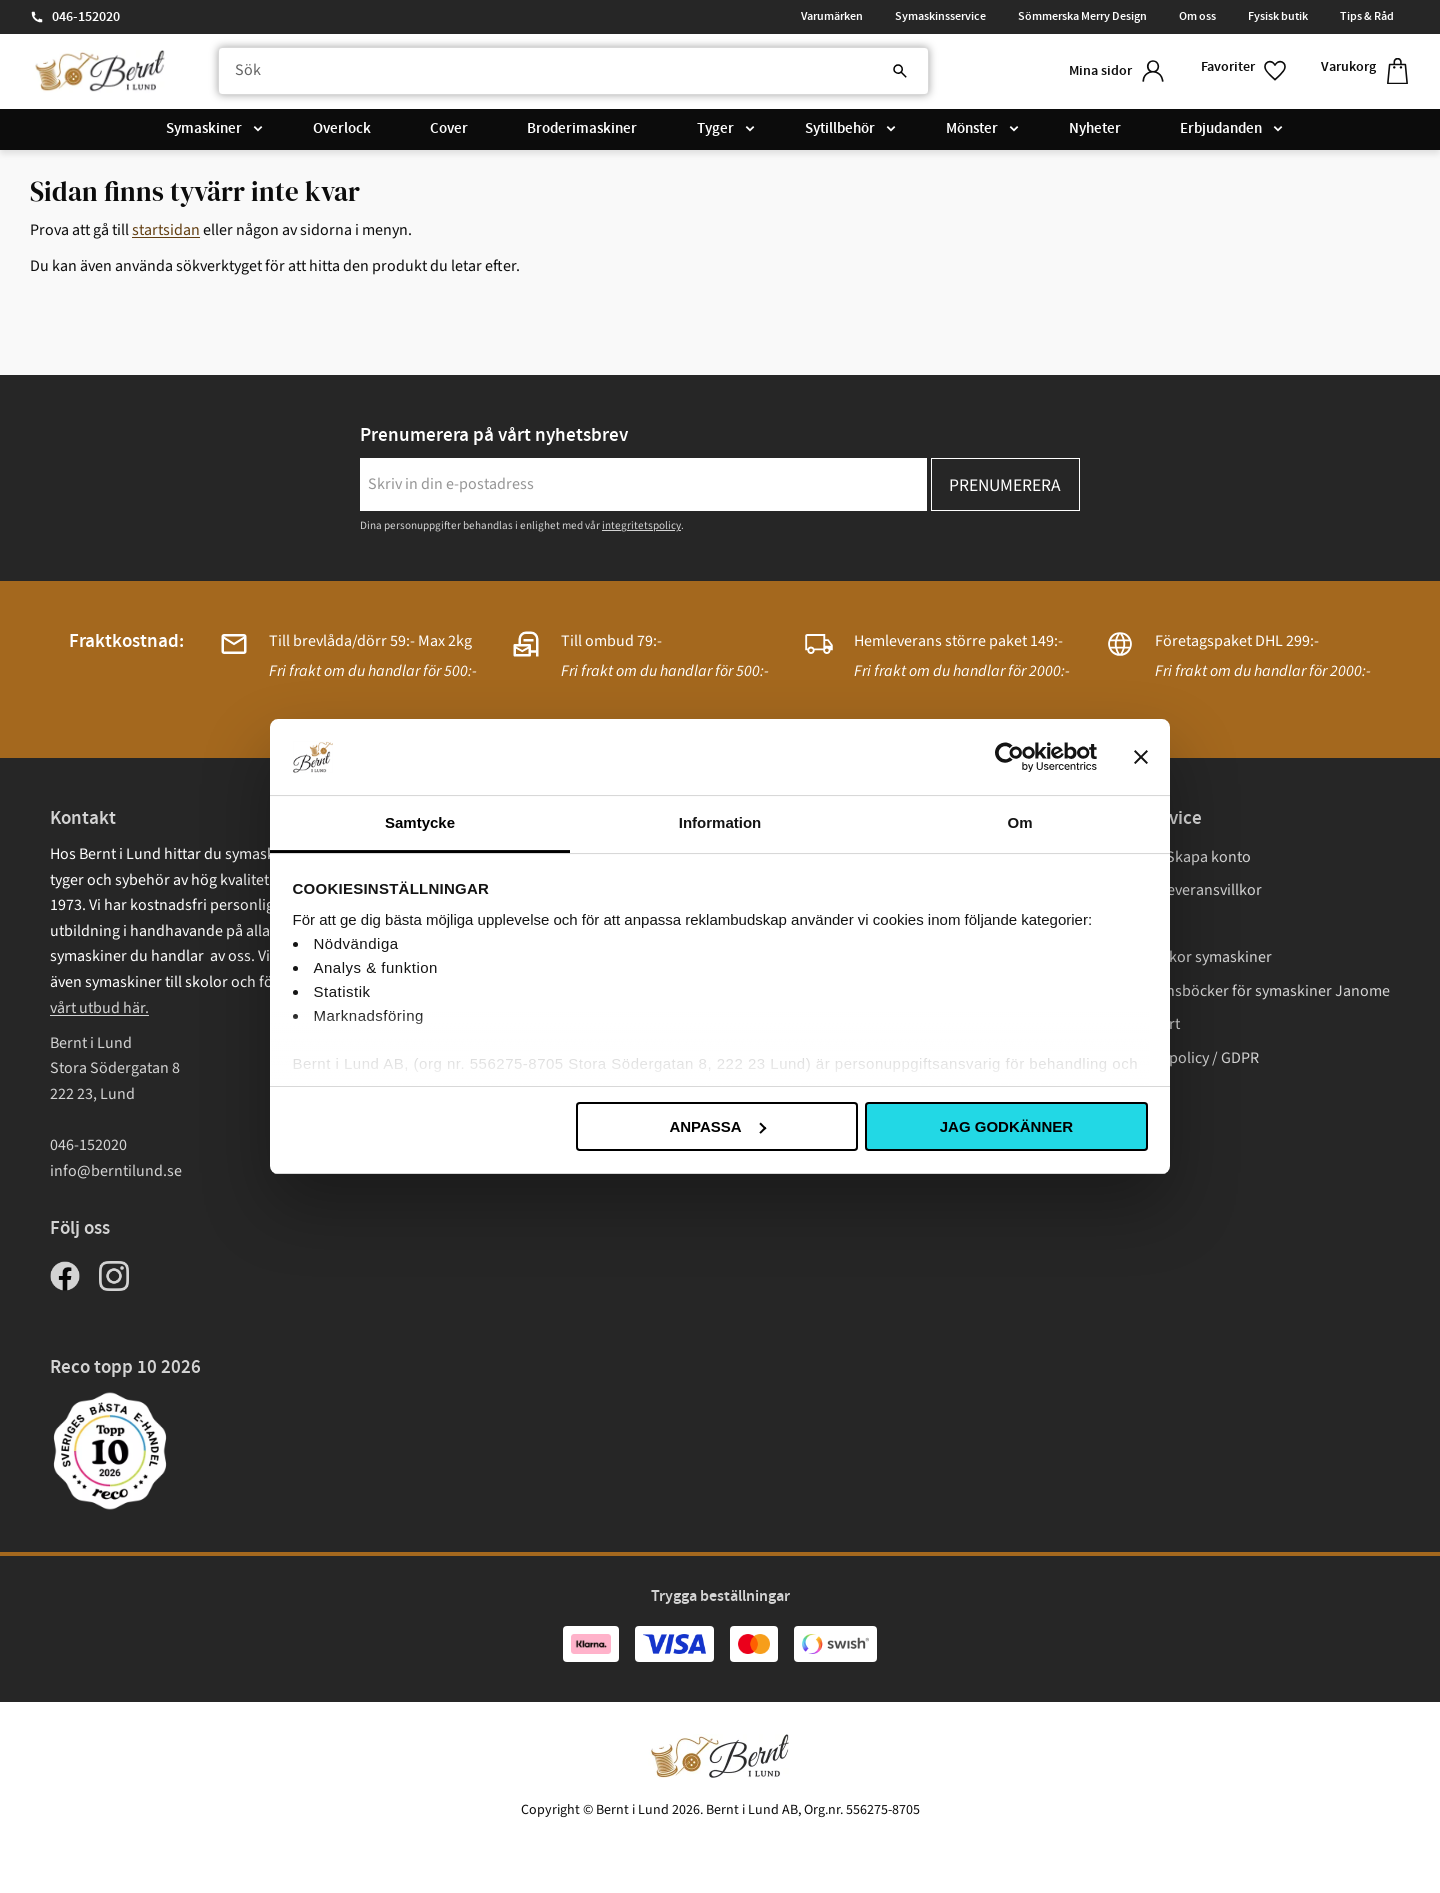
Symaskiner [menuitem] (204, 129)
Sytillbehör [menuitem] (840, 129)
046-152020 (86, 17)
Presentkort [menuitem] (1140, 1024)
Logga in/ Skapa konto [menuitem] (1175, 857)
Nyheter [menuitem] (1095, 129)
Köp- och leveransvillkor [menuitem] (1181, 890)
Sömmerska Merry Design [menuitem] (1082, 16)
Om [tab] (1019, 822)
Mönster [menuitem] (972, 129)
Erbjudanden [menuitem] (1221, 129)
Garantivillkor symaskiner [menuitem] (1186, 957)
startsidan (166, 230)
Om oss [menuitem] (1197, 16)
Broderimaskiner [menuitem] (582, 129)
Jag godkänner (1006, 1126)
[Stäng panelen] (1141, 757)
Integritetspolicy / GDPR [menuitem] (1179, 1058)
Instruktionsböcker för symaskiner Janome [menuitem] (1245, 991)
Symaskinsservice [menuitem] (940, 16)
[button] (1245, 71)
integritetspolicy (641, 525)
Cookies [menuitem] (1127, 1092)
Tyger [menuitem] (715, 129)
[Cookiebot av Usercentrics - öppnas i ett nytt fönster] (1009, 757)
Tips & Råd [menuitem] (1367, 16)
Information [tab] (720, 822)
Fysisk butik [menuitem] (1278, 16)
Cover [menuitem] (449, 129)
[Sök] (900, 71)
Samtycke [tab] (420, 822)
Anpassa (717, 1126)
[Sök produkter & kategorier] (573, 71)
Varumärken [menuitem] (832, 16)
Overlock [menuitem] (342, 129)
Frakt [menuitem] (1117, 924)
